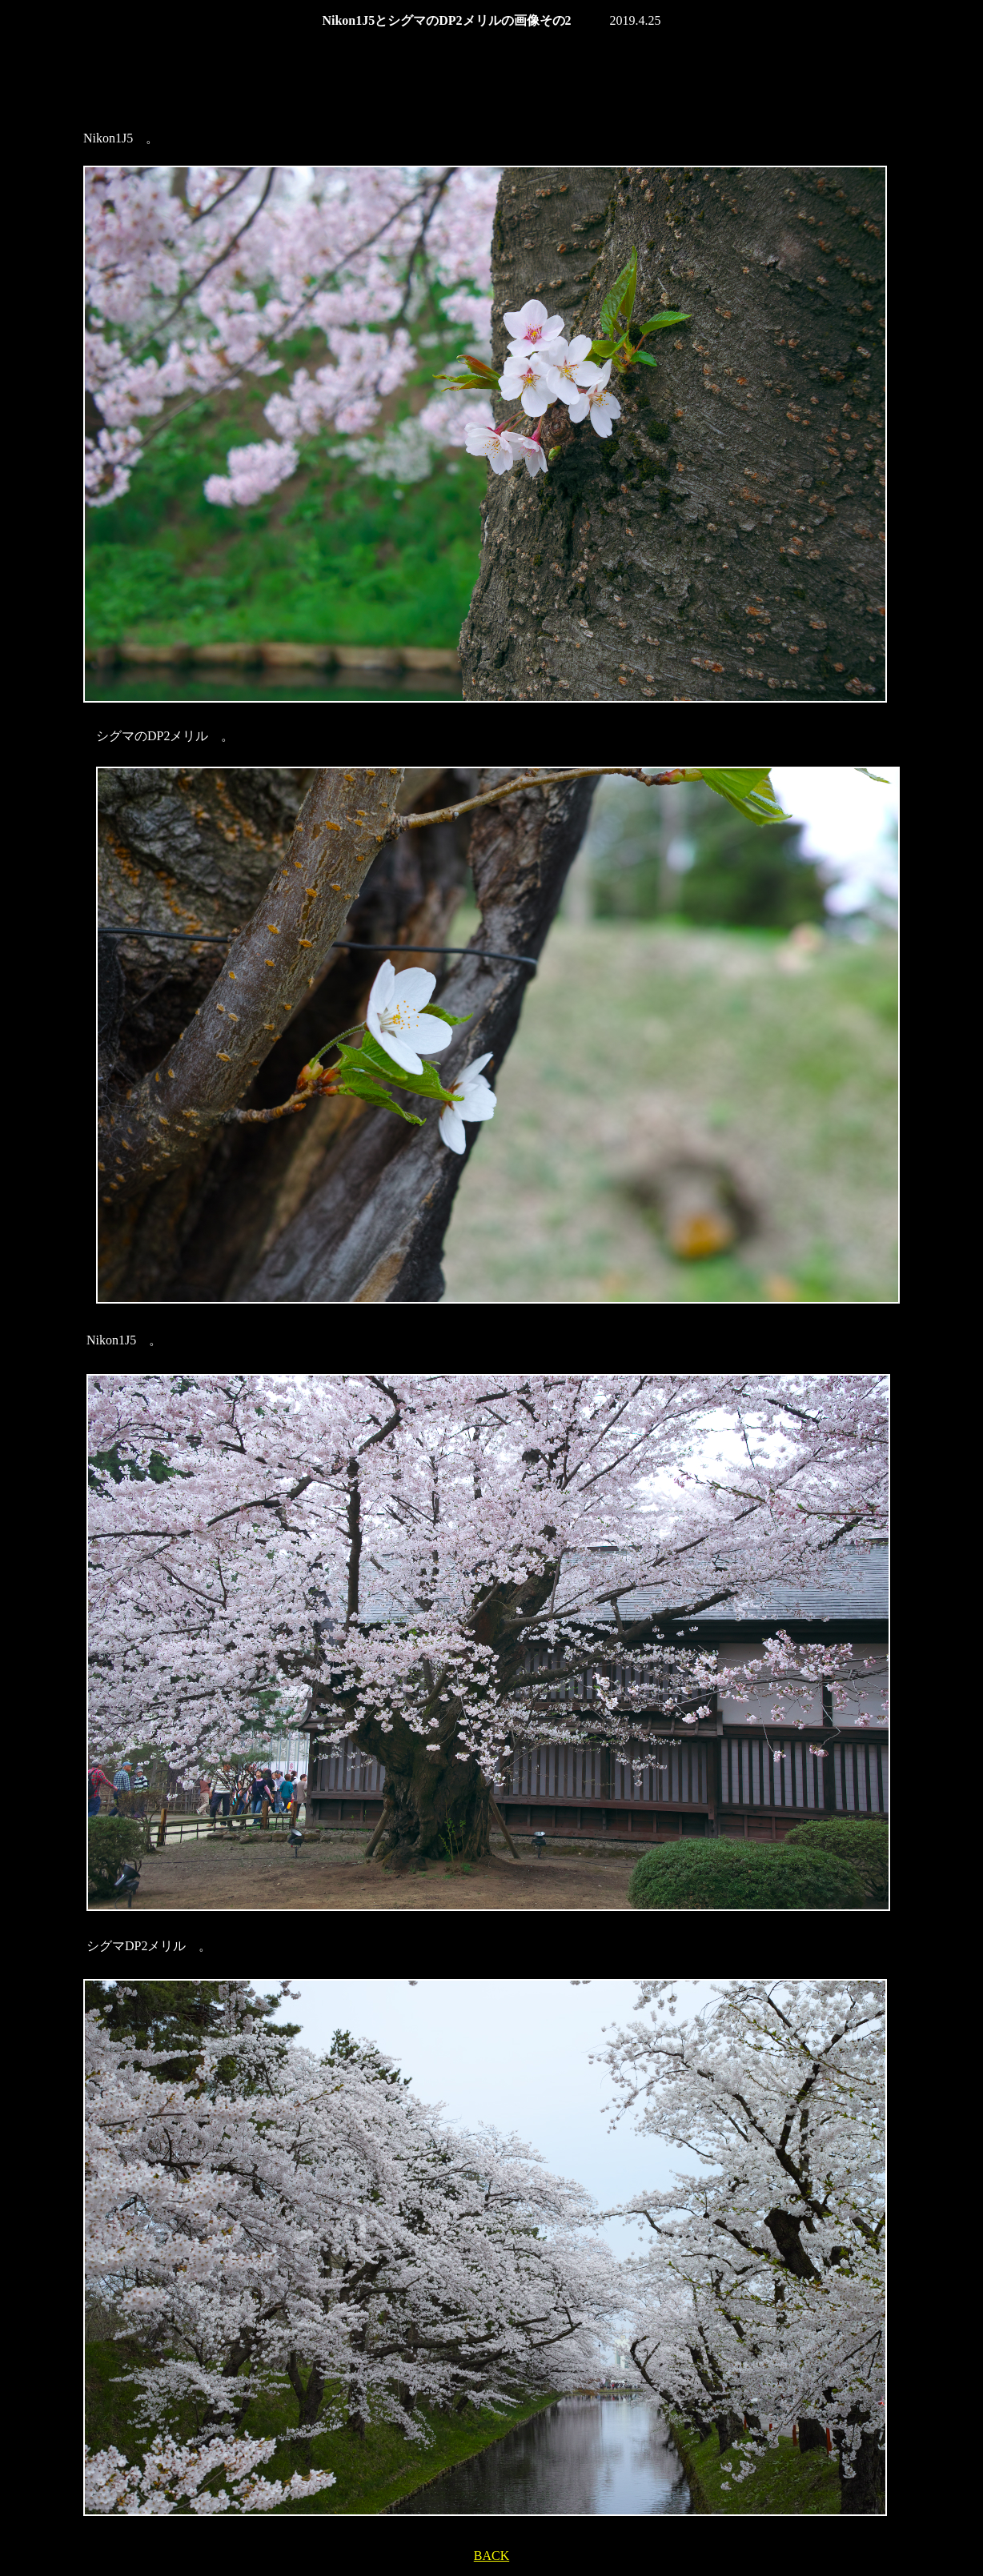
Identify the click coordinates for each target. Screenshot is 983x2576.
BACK (491, 2555)
